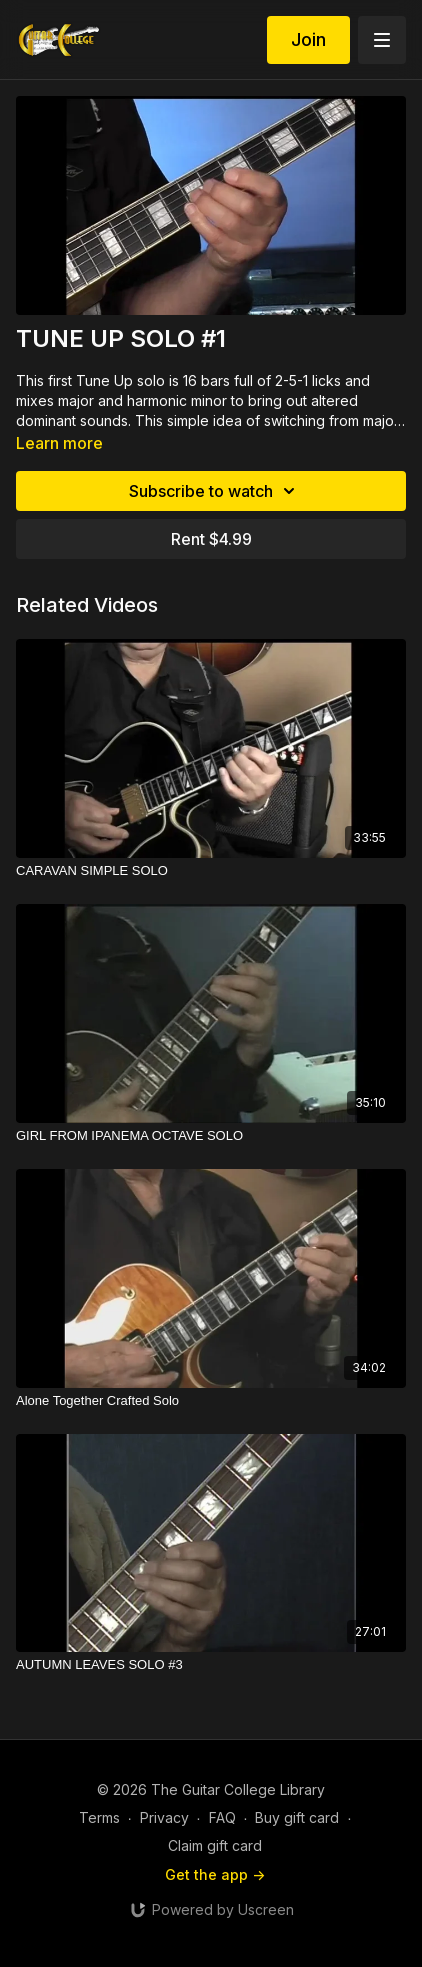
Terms (99, 1817)
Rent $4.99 (211, 539)
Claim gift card (215, 1845)
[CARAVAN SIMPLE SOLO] (211, 871)
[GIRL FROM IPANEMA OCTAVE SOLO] (211, 1136)
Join (308, 39)
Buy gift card (297, 1817)
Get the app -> (215, 1874)
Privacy (164, 1817)
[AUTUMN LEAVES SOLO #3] (211, 1665)
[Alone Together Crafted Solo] (211, 1401)
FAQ (222, 1817)
